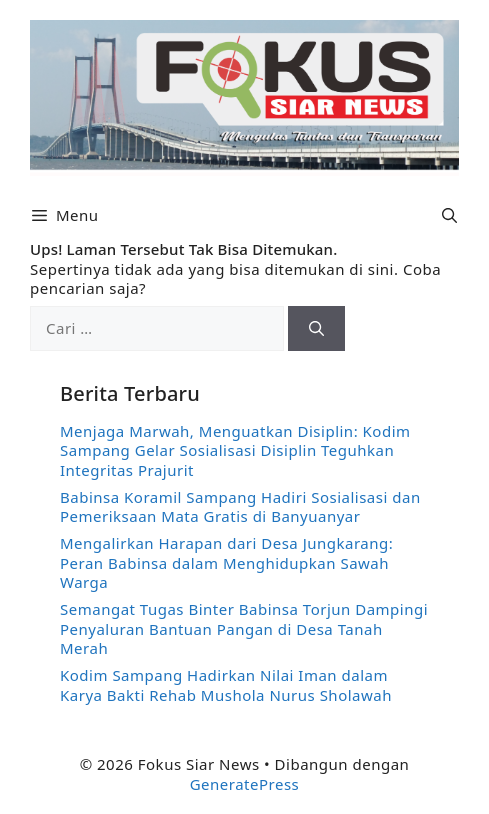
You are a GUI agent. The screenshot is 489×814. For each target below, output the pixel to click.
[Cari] (316, 328)
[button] (449, 215)
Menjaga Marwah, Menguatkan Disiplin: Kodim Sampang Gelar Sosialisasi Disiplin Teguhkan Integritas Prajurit (235, 450)
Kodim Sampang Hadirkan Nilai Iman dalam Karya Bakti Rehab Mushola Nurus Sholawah (226, 685)
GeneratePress (245, 784)
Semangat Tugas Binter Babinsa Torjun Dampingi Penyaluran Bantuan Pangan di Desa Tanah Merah (244, 628)
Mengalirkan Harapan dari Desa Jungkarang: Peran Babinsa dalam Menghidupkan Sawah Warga (226, 562)
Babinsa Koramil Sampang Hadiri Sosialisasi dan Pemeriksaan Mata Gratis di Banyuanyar (240, 507)
